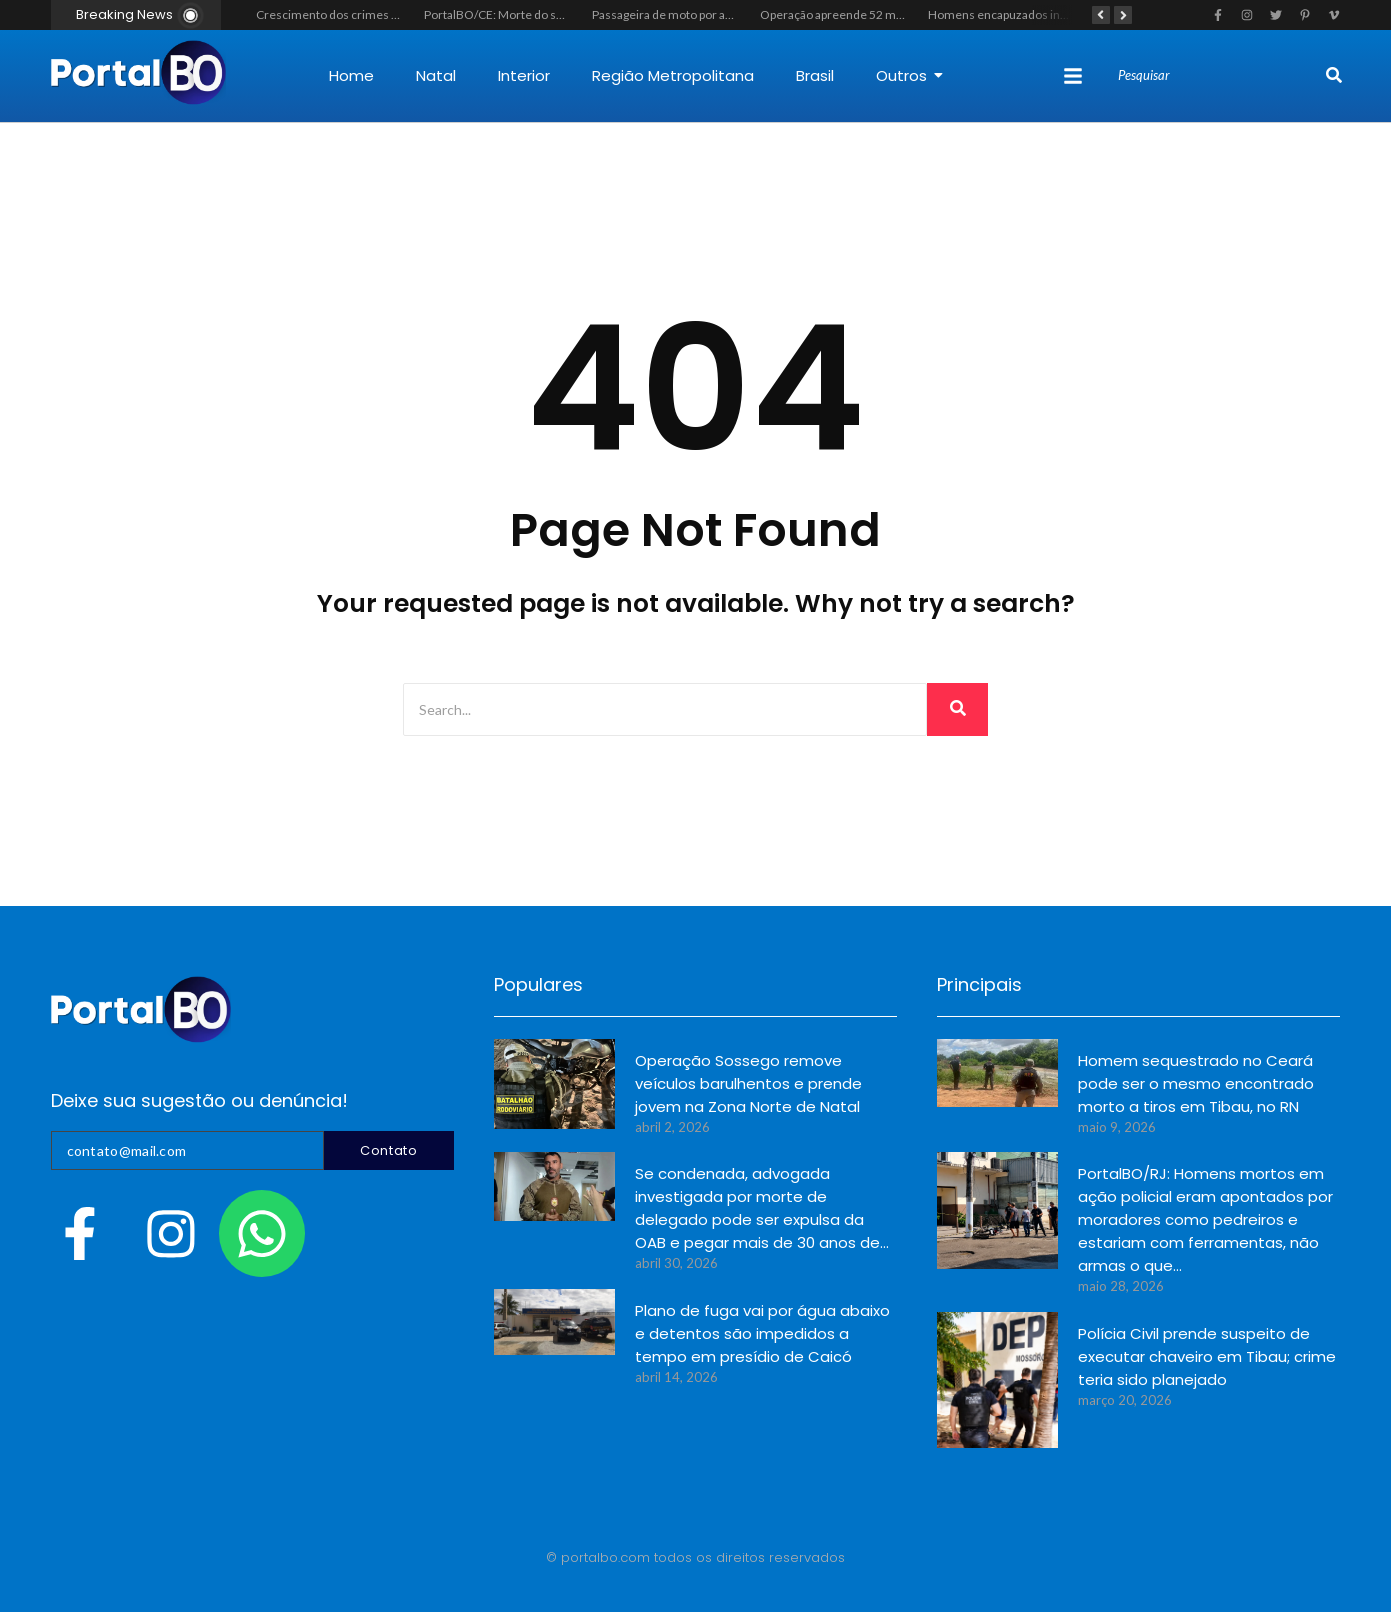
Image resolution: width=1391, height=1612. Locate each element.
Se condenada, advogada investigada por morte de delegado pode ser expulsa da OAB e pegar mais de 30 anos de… (762, 1208)
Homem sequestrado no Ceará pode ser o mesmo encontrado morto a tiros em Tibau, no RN (1196, 1083)
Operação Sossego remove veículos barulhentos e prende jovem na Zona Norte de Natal (748, 1083)
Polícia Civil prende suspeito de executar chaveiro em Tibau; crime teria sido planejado (1207, 1356)
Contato (389, 1150)
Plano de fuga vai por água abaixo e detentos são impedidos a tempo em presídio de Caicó (762, 1333)
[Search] (1219, 76)
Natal (436, 75)
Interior (524, 75)
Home (351, 75)
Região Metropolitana (673, 75)
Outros (909, 75)
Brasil (815, 75)
